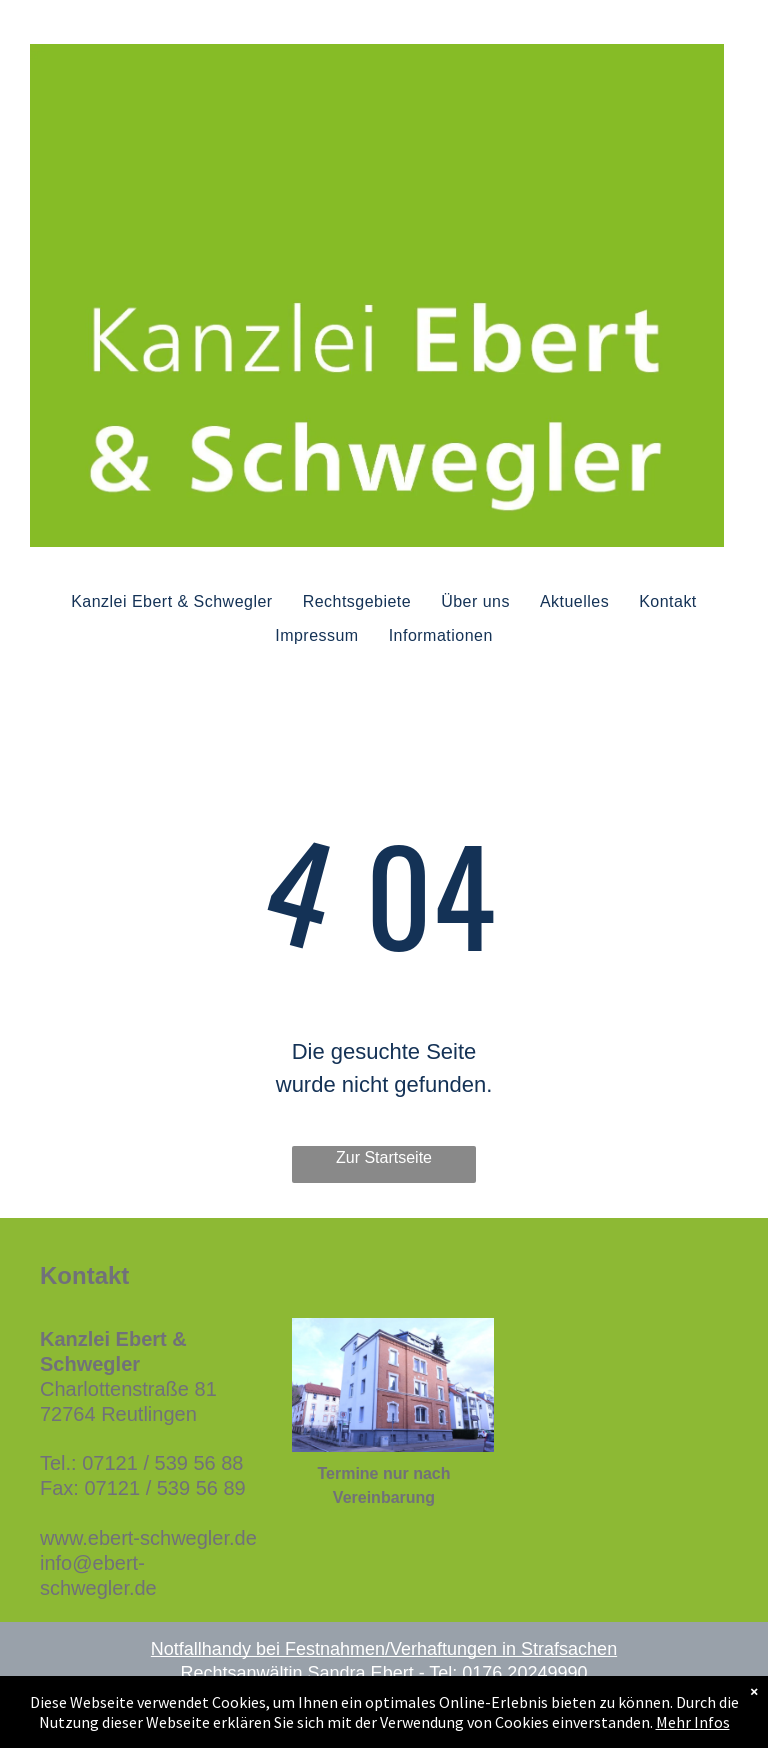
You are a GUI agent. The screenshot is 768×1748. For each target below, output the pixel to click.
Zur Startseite (384, 1157)
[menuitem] (171, 601)
